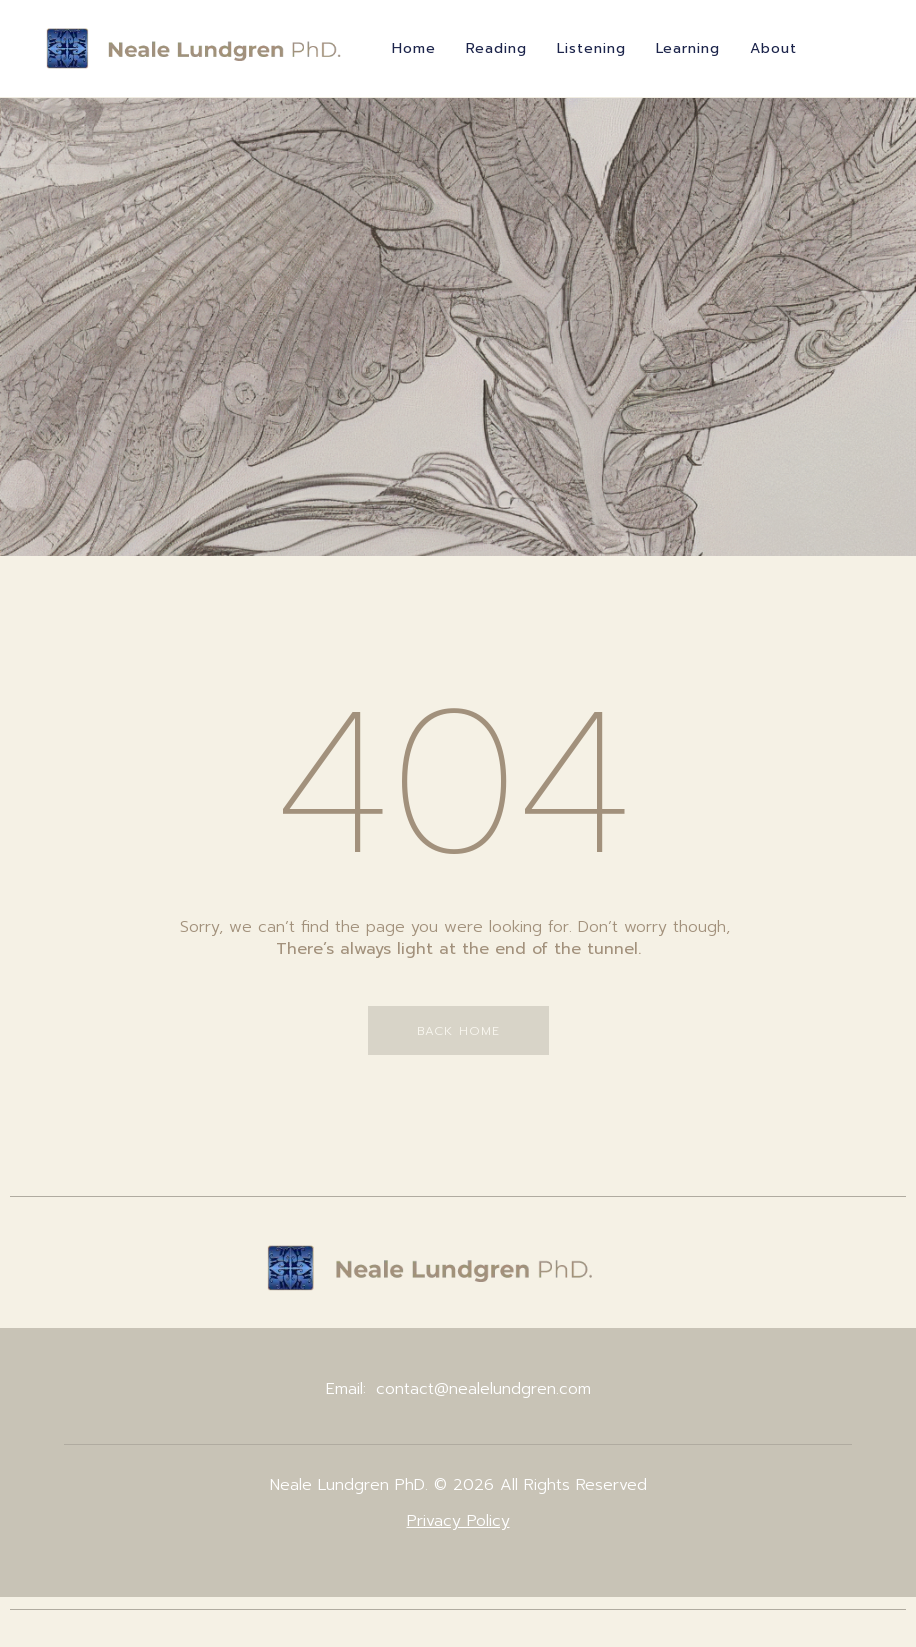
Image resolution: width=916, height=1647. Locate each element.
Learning (688, 48)
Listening (591, 48)
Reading (496, 48)
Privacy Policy (458, 1521)
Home (414, 48)
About (773, 48)
